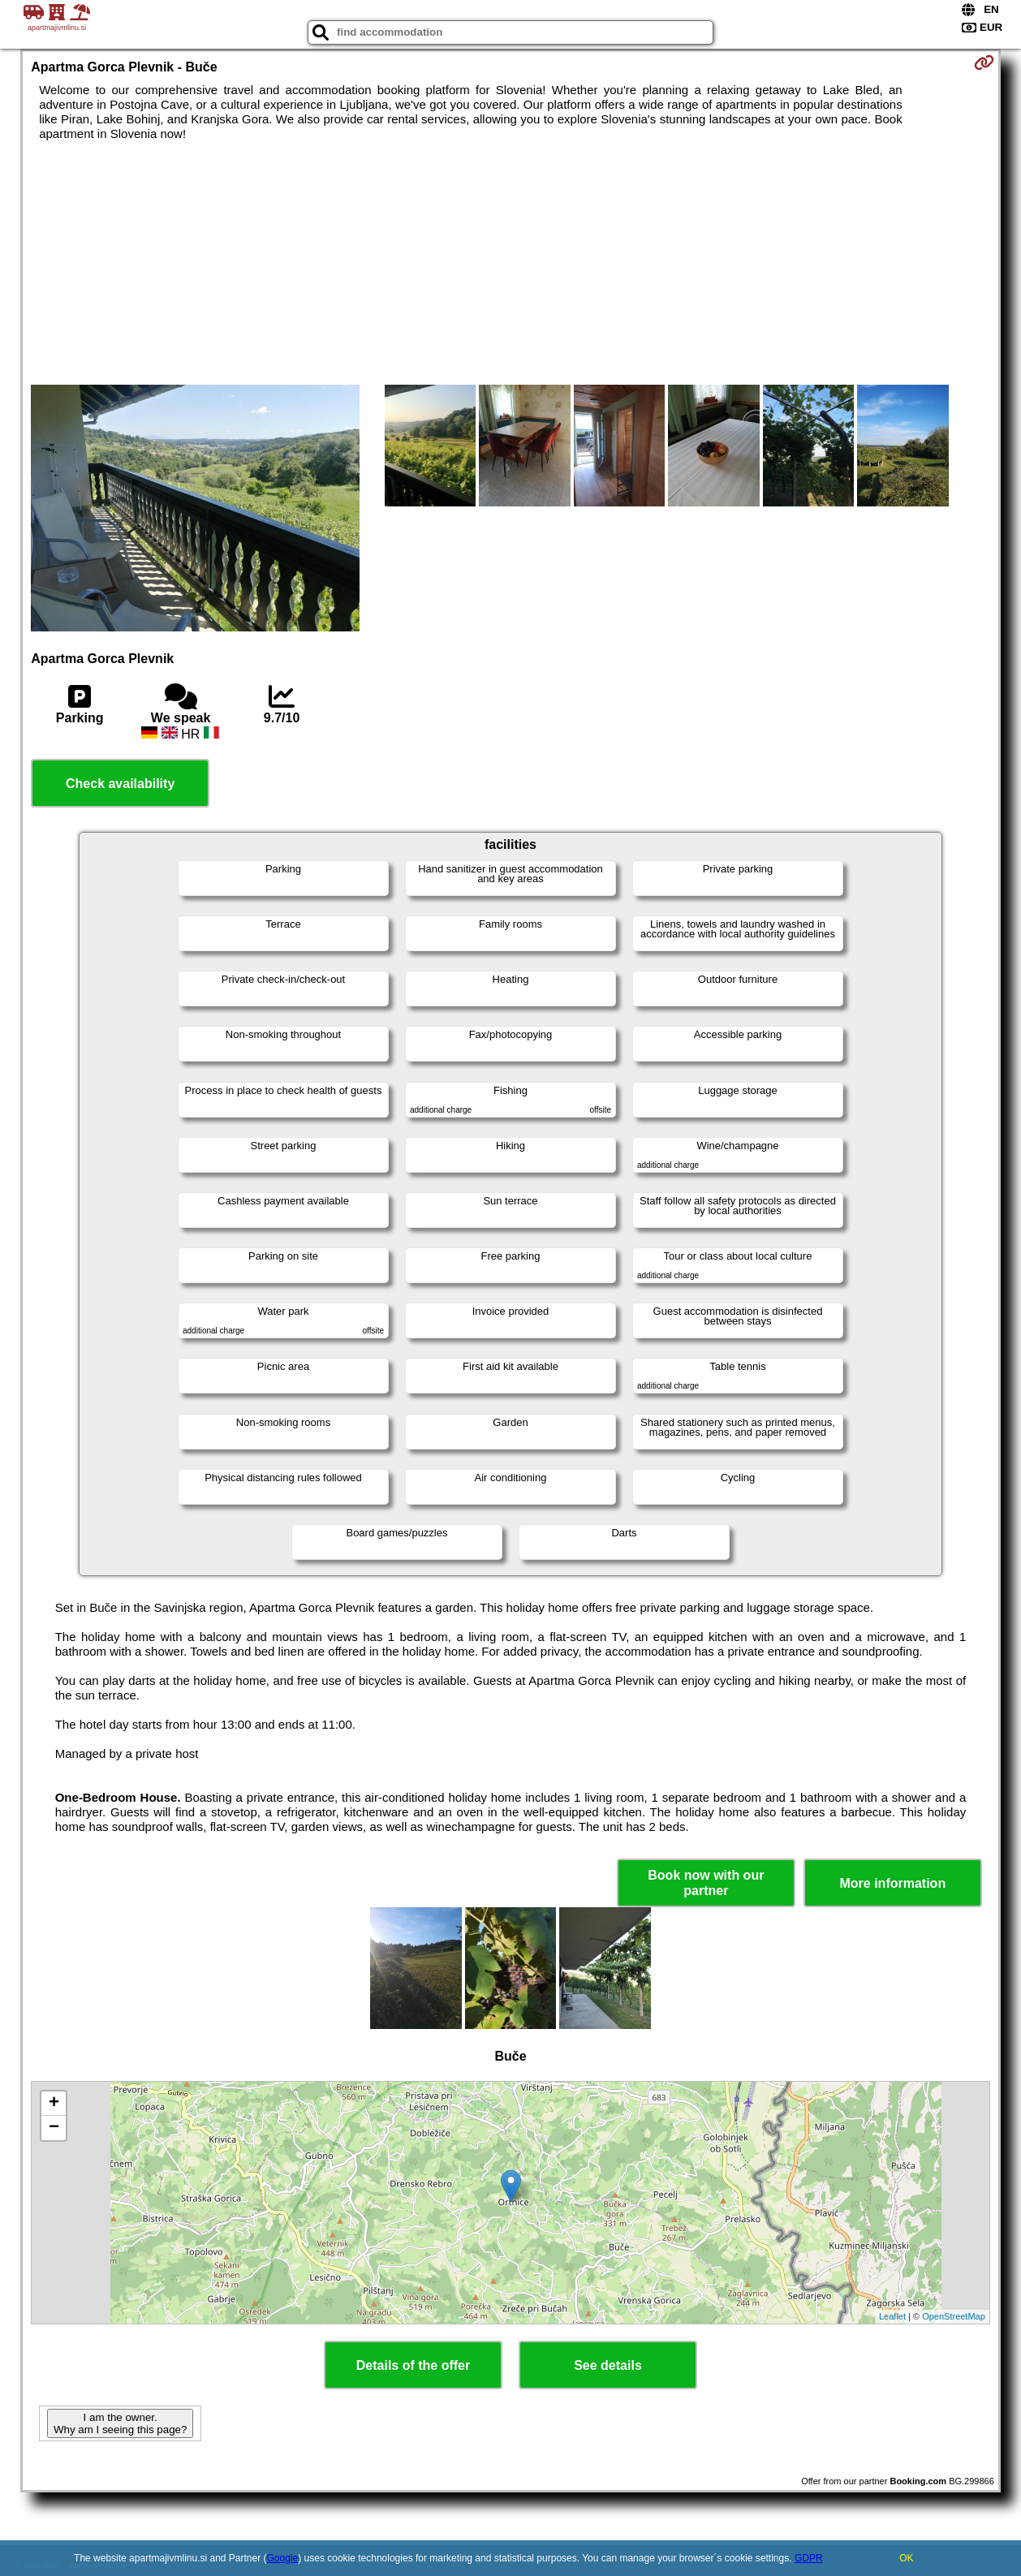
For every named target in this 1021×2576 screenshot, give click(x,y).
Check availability (120, 783)
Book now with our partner (706, 1883)
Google (283, 2558)
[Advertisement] (510, 263)
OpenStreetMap (953, 2316)
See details (608, 2365)
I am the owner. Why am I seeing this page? (120, 2423)
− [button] (54, 2128)
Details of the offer (413, 2365)
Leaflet (892, 2316)
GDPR (809, 2558)
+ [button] (54, 2103)
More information (892, 1883)
